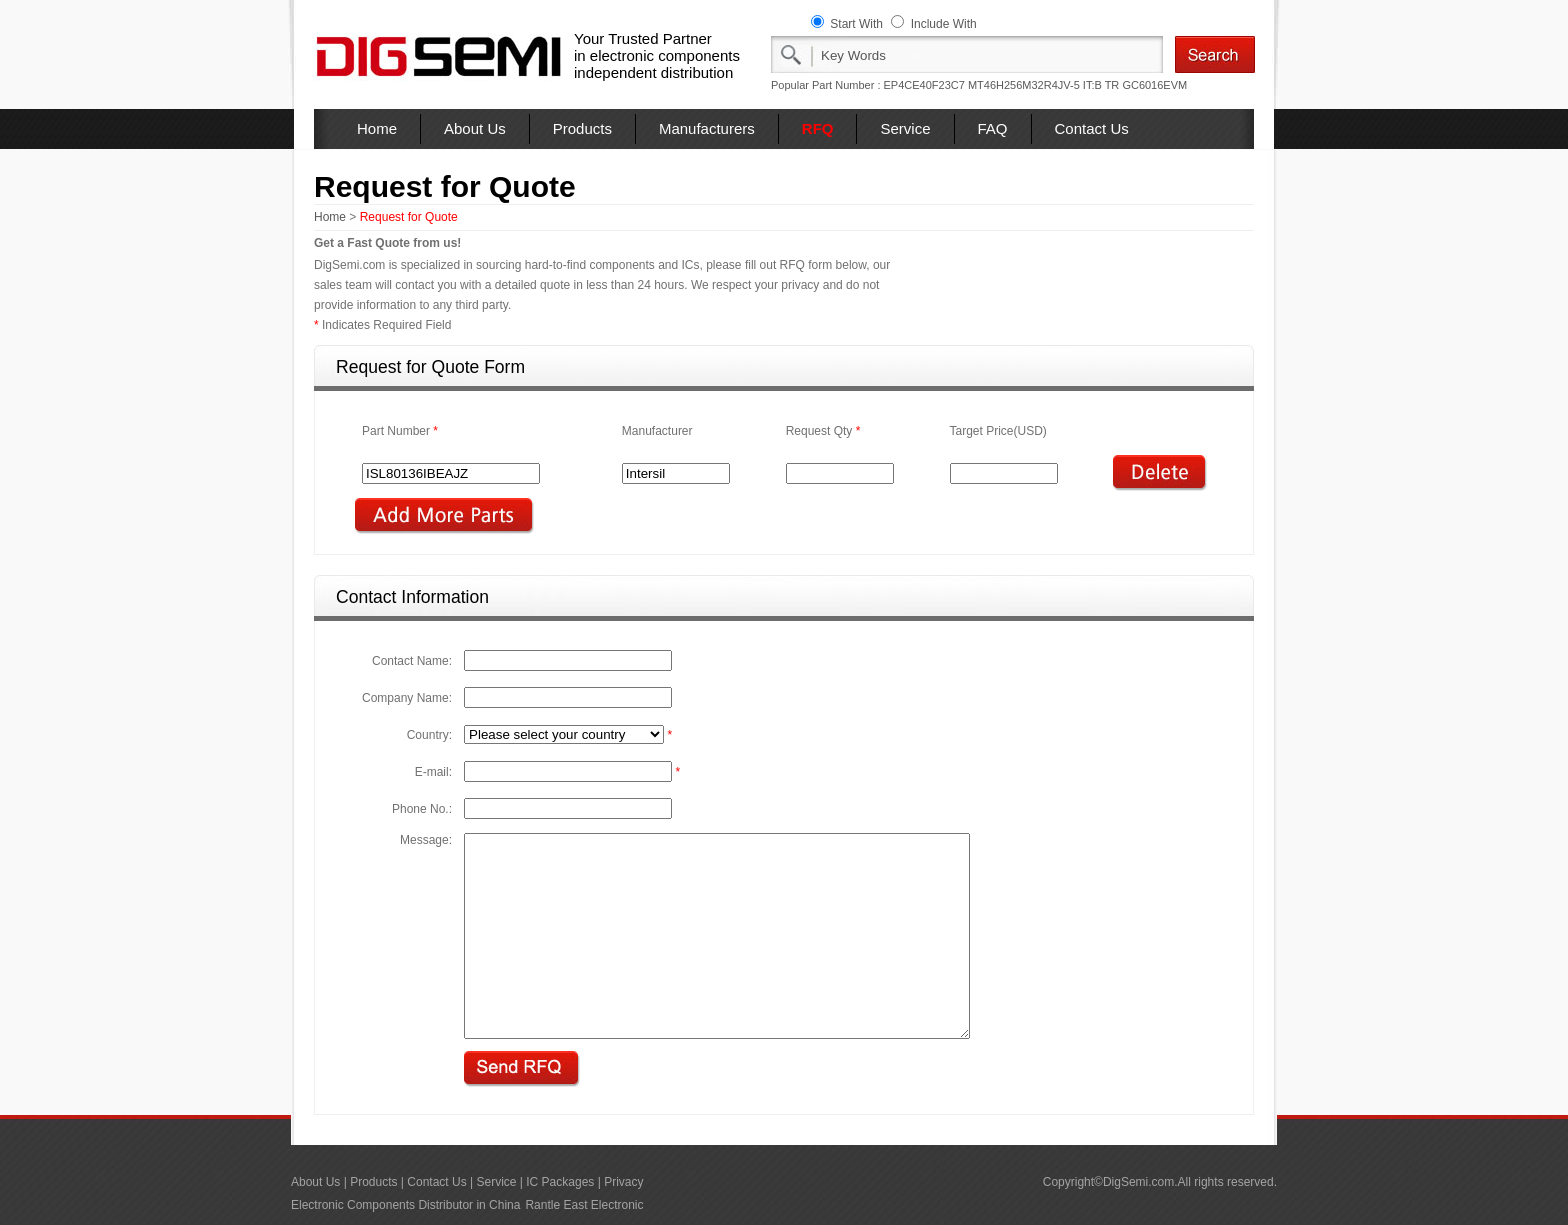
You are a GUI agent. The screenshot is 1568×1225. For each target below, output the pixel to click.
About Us (475, 128)
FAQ (993, 128)
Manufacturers (707, 128)
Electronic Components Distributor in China (405, 1205)
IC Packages (560, 1182)
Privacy (623, 1182)
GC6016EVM (1154, 85)
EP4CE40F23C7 (924, 85)
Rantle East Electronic (584, 1205)
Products (582, 128)
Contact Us (1092, 128)
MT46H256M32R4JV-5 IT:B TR (1043, 85)
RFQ (818, 128)
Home (377, 128)
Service (905, 128)
